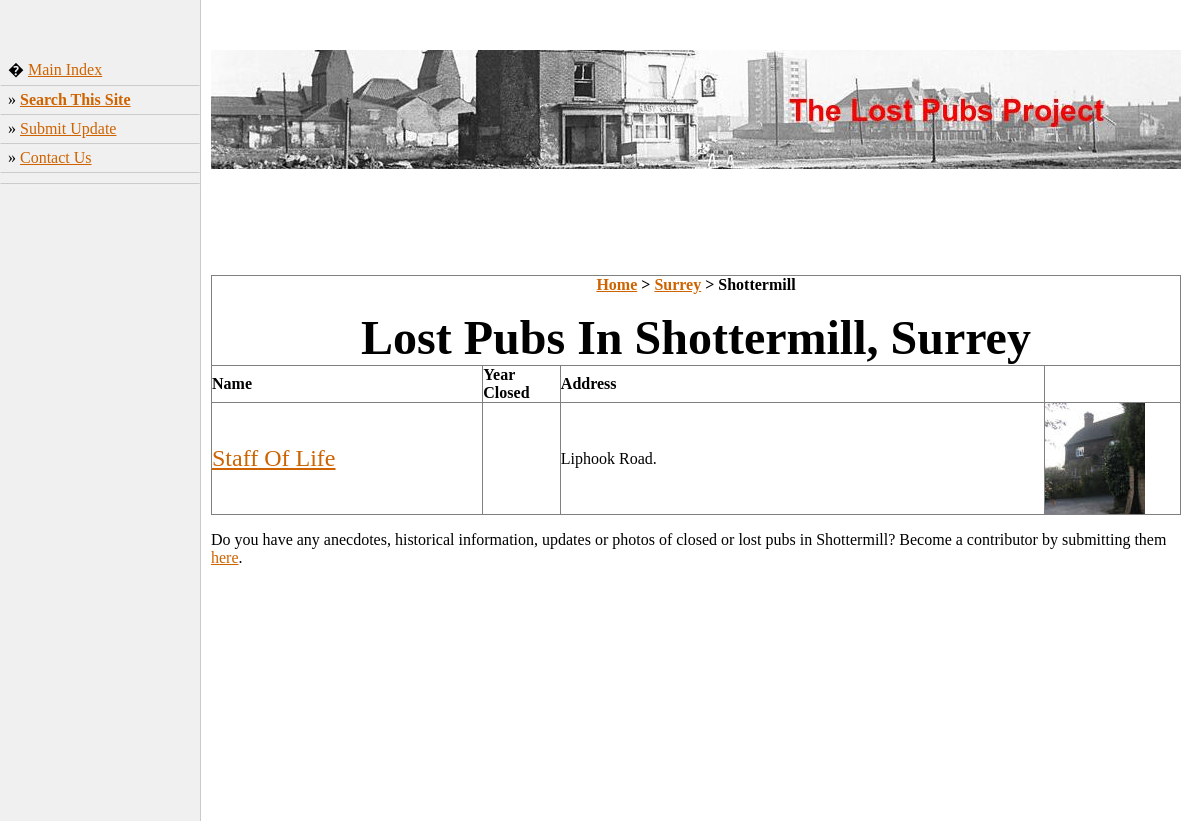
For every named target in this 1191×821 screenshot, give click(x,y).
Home (616, 284)
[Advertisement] (100, 505)
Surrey (677, 284)
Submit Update (68, 128)
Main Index (65, 69)
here (225, 557)
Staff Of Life (274, 458)
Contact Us (56, 157)
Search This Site (75, 99)
